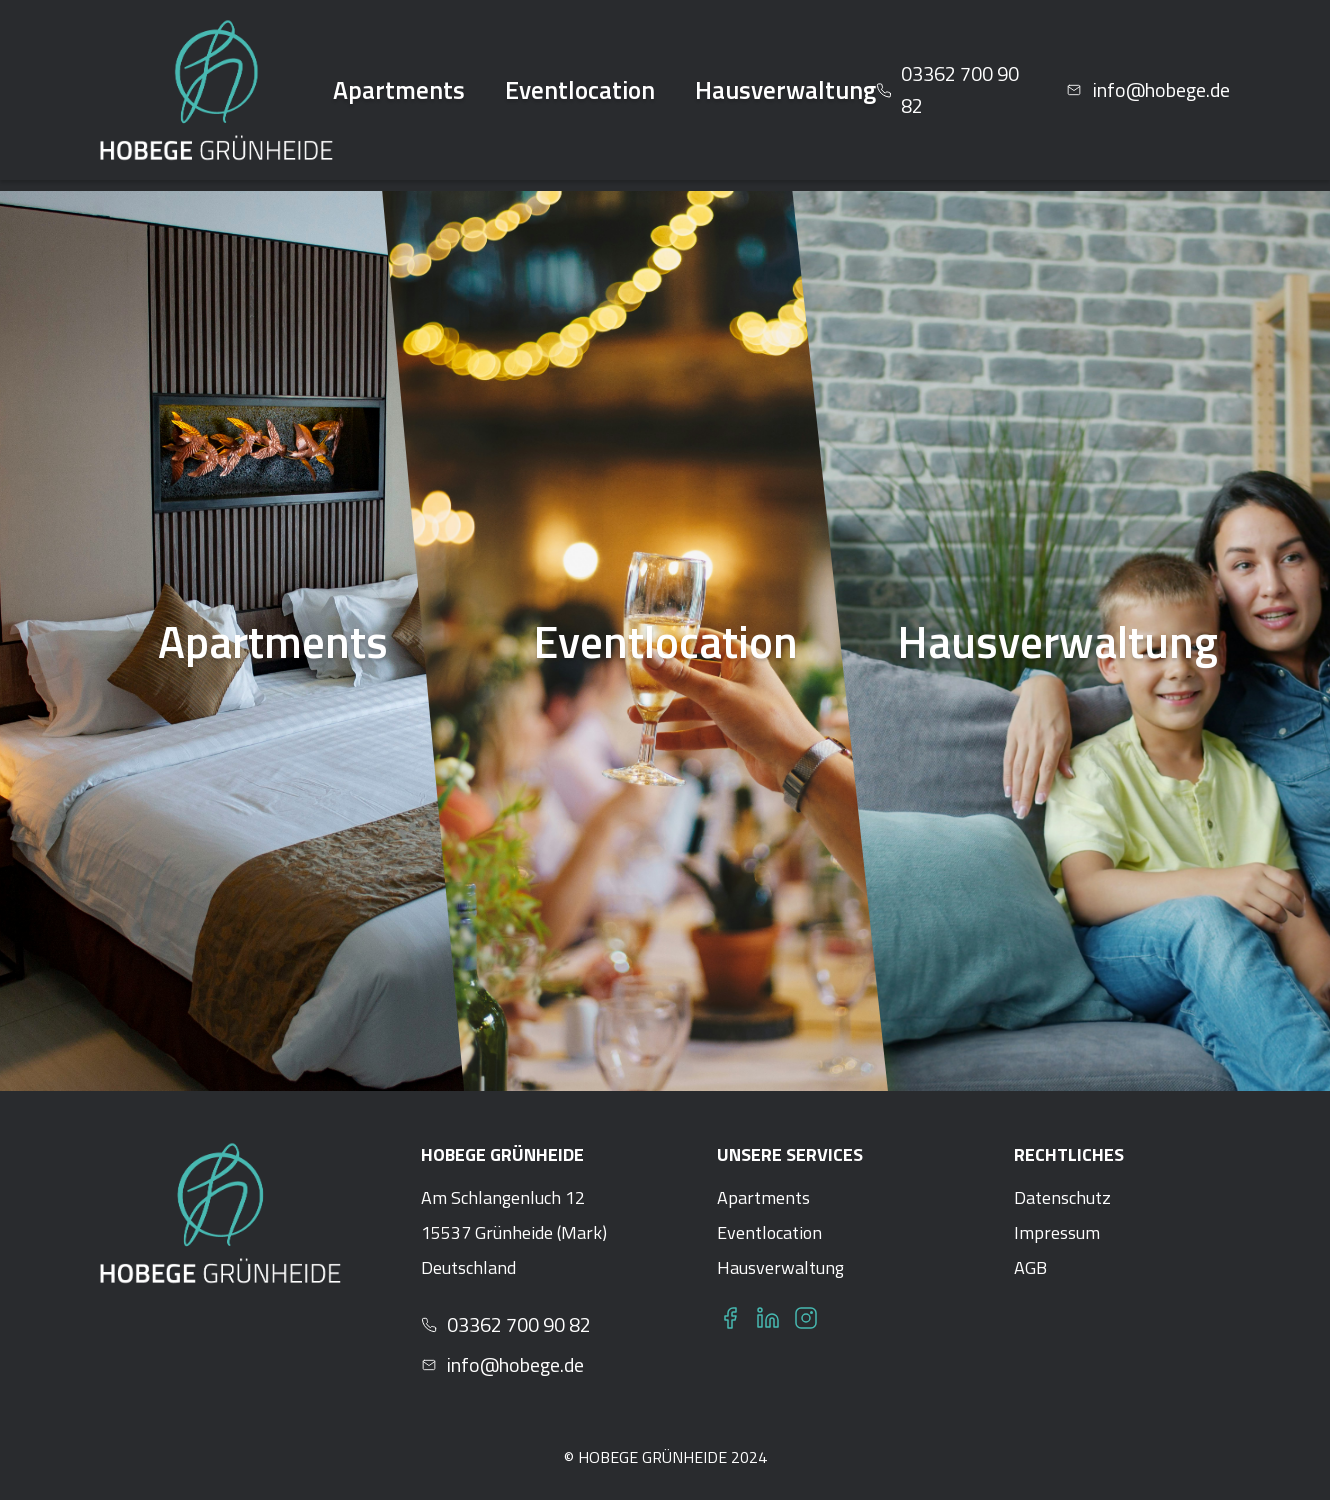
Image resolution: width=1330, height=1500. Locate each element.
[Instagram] (806, 1318)
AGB (1030, 1267)
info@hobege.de (502, 1364)
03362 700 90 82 (506, 1324)
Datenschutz (1062, 1197)
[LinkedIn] (768, 1318)
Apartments (399, 90)
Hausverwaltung (785, 90)
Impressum (1057, 1232)
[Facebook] (730, 1318)
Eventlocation (580, 90)
